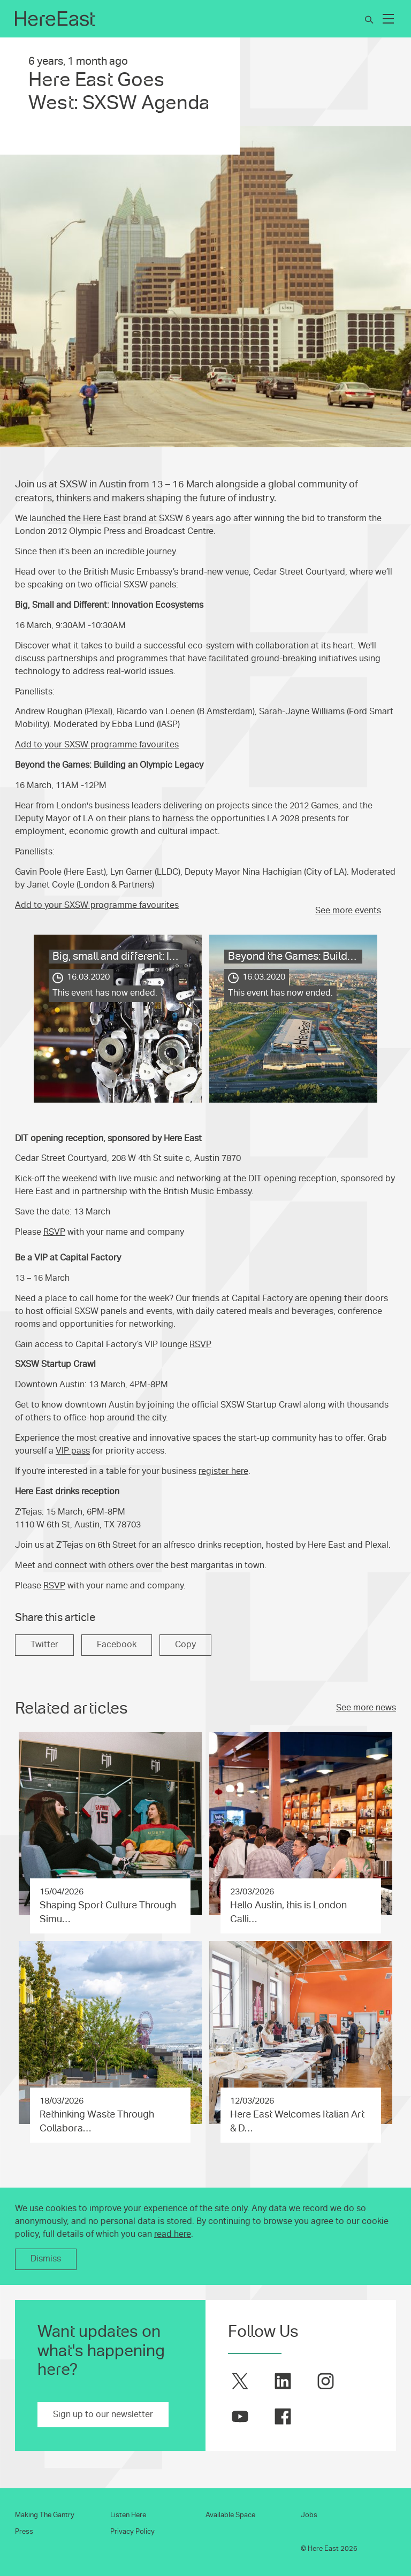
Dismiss (46, 2258)
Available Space (230, 2515)
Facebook (116, 1644)
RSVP (54, 1232)
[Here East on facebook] (283, 2416)
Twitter (44, 1644)
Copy (185, 1644)
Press (24, 2531)
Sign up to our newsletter (103, 2414)
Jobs (309, 2515)
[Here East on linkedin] (283, 2381)
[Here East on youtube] (240, 2416)
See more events (348, 910)
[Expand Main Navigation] (388, 19)
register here (223, 1471)
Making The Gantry (44, 2515)
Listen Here (128, 2515)
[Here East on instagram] (326, 2381)
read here (172, 2234)
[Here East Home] (55, 18)
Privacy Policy (132, 2531)
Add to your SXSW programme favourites (97, 744)
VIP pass (73, 1451)
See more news (366, 1707)
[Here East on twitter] (240, 2381)
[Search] (369, 20)
